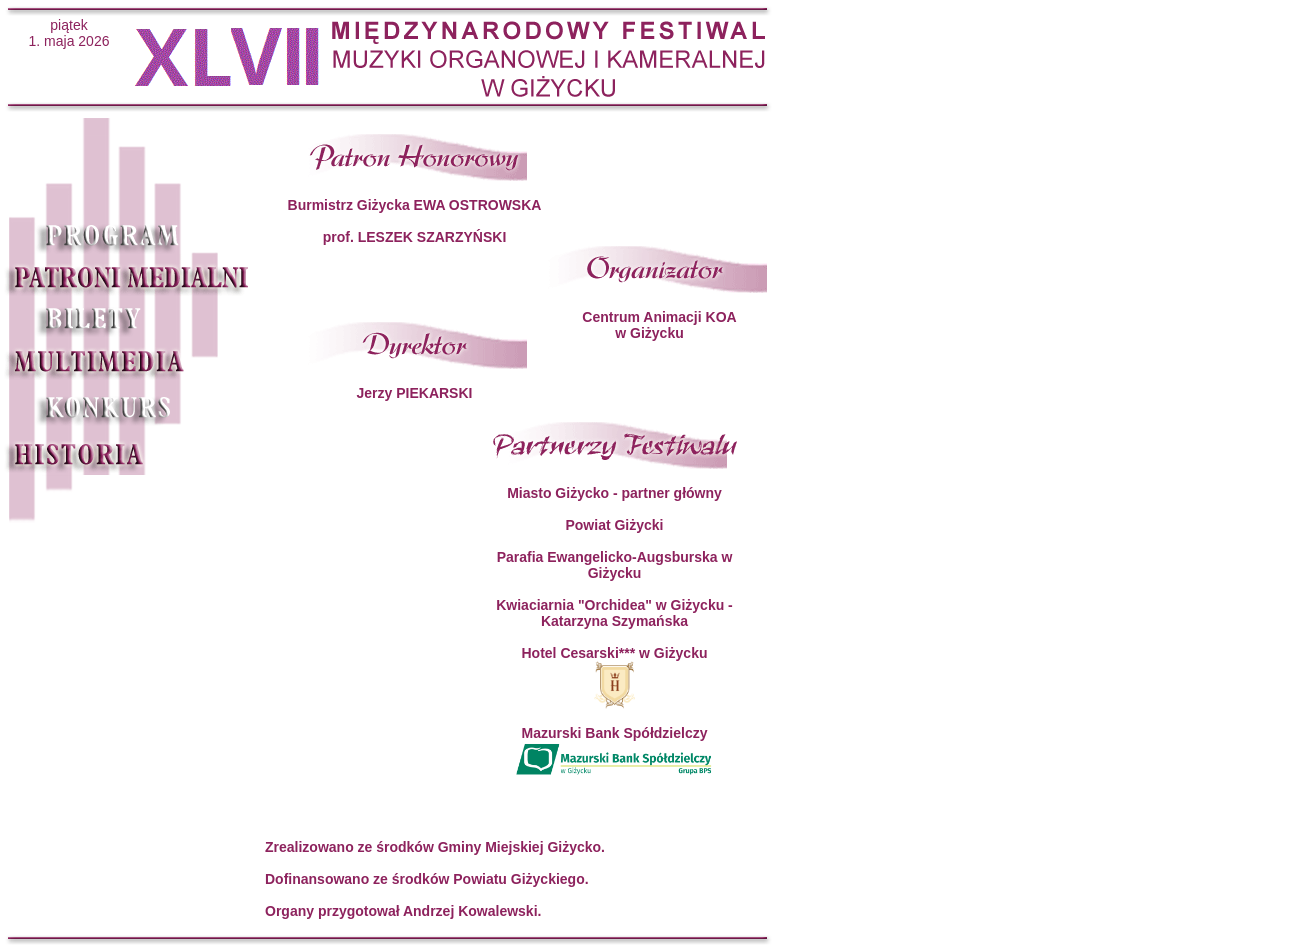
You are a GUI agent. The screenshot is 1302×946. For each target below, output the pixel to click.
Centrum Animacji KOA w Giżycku (659, 325)
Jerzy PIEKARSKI (415, 393)
